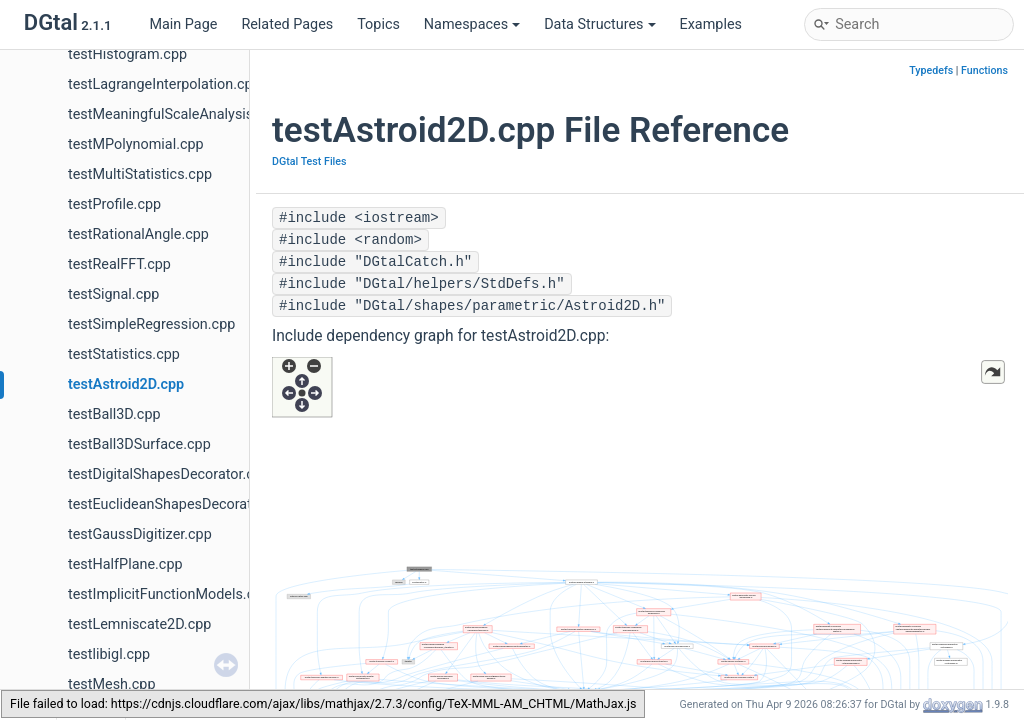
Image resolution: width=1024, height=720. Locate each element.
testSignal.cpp (113, 294)
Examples (711, 24)
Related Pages (287, 24)
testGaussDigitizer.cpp (140, 534)
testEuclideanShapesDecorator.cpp (179, 504)
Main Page (183, 24)
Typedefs (931, 70)
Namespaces (472, 24)
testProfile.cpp (114, 204)
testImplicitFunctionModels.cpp (169, 594)
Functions (984, 70)
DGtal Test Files (309, 161)
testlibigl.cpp (109, 654)
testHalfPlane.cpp (125, 564)
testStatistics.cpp (124, 354)
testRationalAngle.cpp (138, 234)
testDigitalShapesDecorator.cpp (169, 474)
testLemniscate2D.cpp (139, 624)
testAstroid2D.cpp (126, 384)
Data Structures (599, 24)
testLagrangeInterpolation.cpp (164, 84)
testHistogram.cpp (127, 54)
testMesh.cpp (112, 684)
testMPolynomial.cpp (136, 144)
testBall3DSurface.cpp (139, 444)
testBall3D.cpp (114, 414)
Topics (378, 24)
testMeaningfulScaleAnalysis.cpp (174, 114)
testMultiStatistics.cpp (140, 174)
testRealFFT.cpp (119, 264)
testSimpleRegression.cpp (151, 324)
